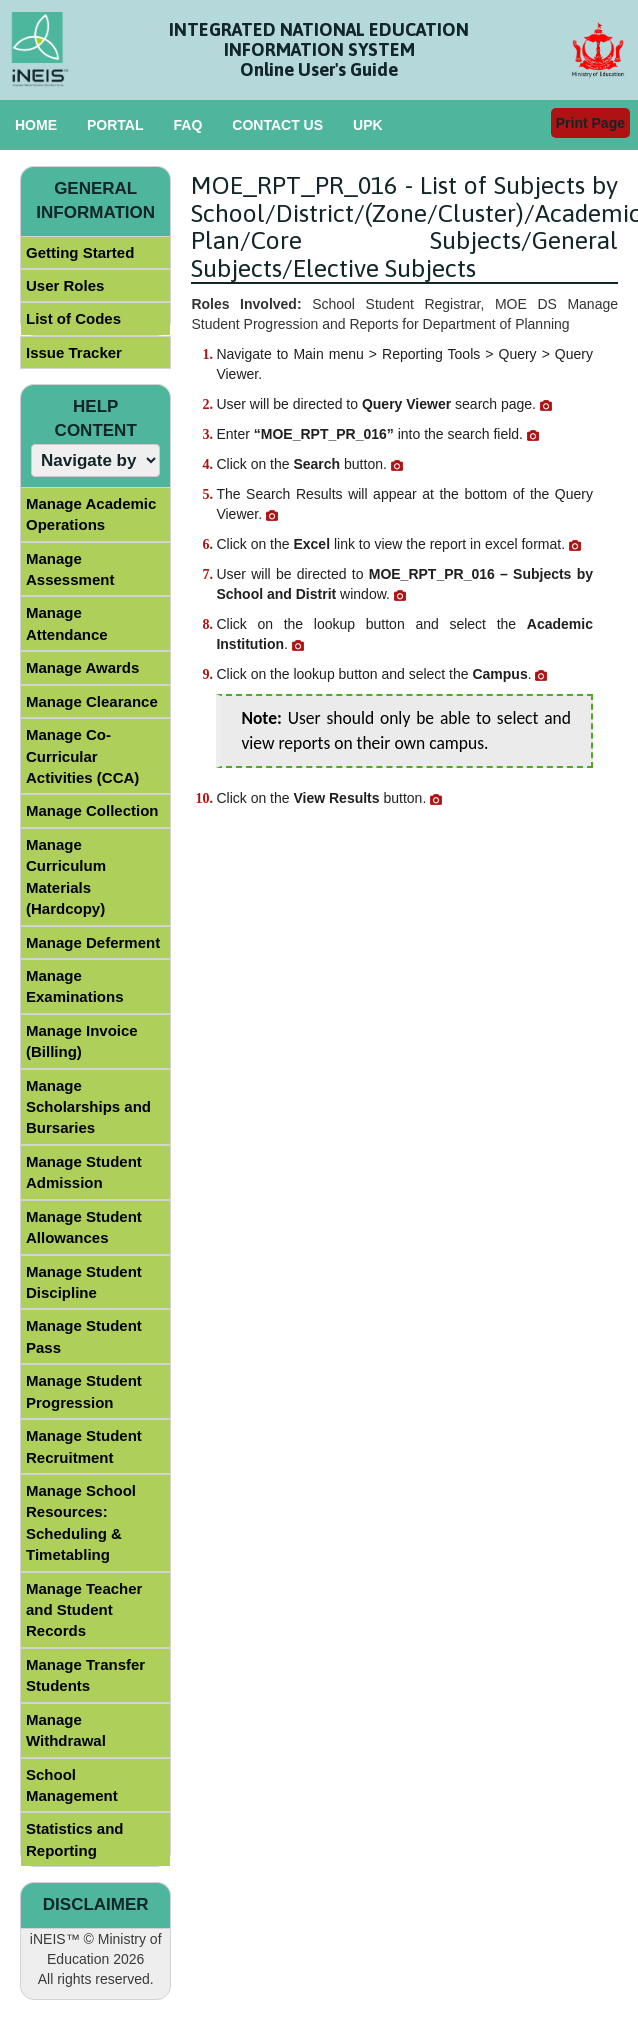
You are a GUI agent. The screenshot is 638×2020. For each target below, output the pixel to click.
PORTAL (115, 125)
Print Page (590, 123)
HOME (36, 125)
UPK (368, 125)
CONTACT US (277, 125)
